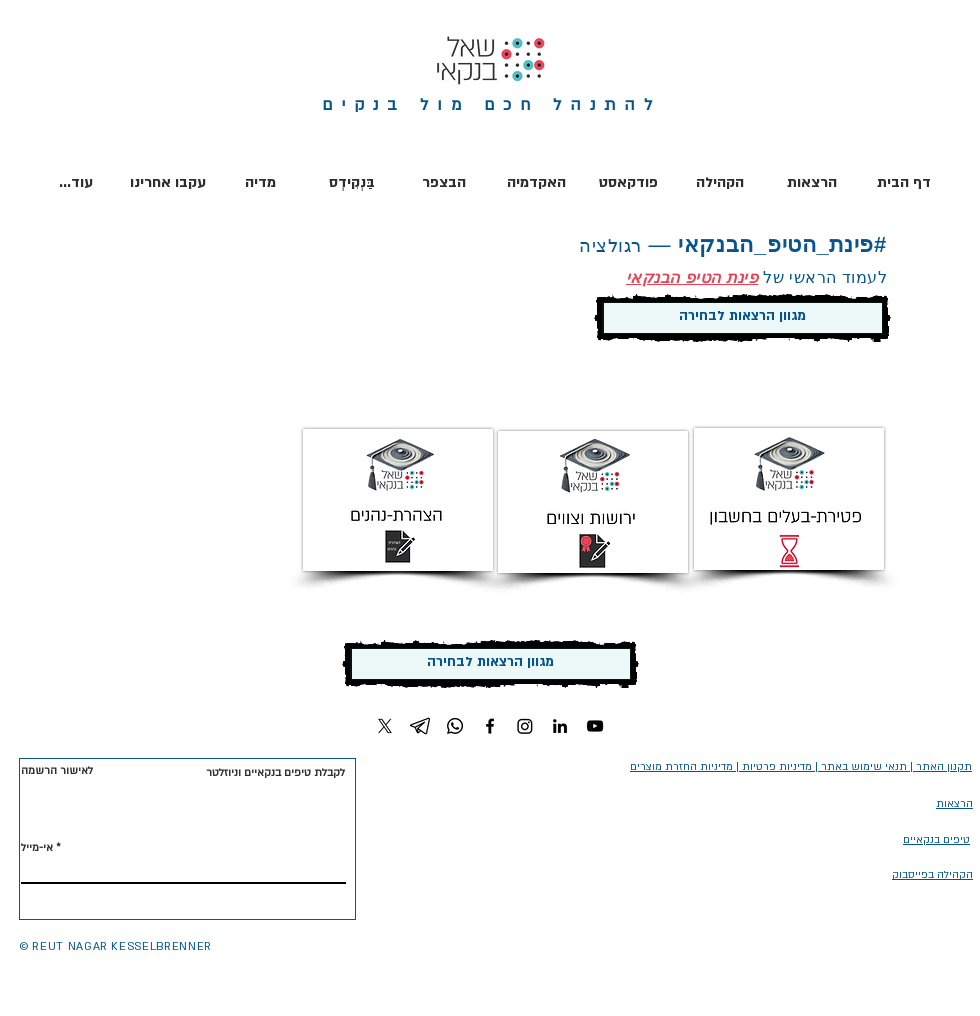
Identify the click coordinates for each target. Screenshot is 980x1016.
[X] (385, 726)
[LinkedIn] (560, 726)
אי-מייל (37, 848)
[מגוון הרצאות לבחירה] (742, 318)
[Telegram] (420, 726)
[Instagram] (525, 726)
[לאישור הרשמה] (58, 771)
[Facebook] (490, 726)
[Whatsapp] (455, 726)
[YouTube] (595, 726)
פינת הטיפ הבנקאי (692, 277)
